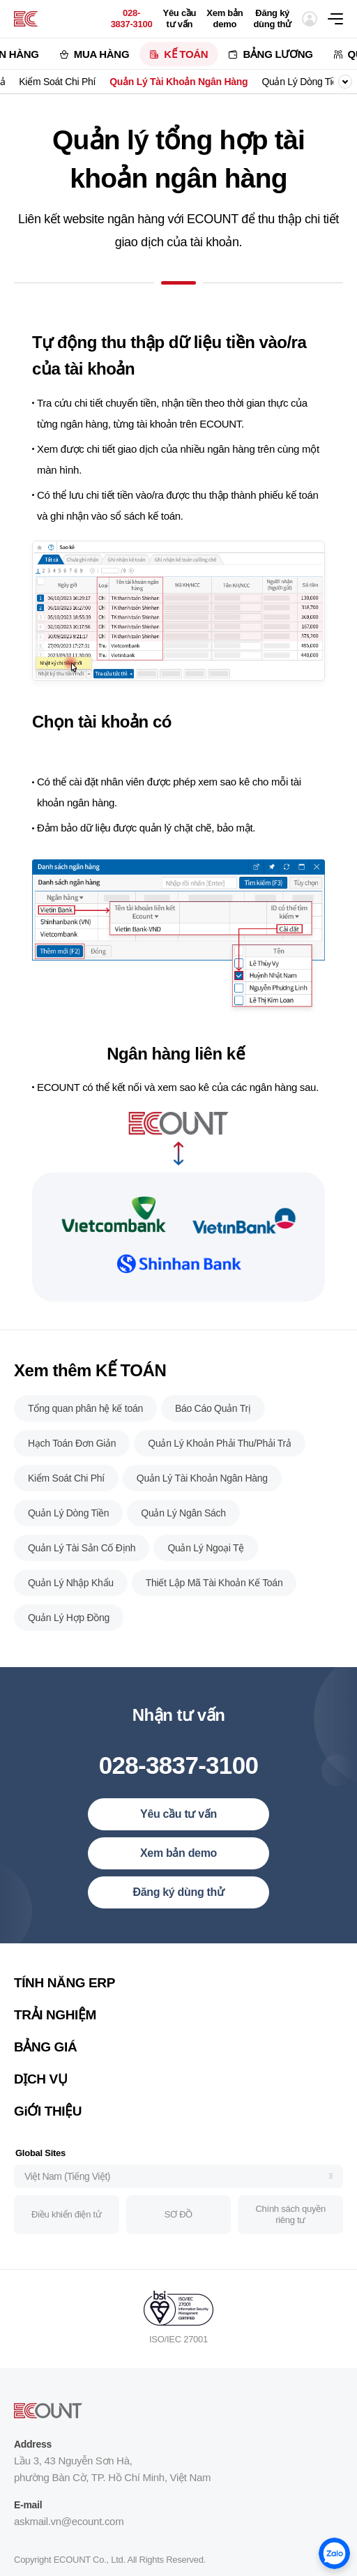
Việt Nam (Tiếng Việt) (67, 2193)
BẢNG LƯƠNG (277, 54)
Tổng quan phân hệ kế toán (85, 1425)
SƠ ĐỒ (178, 2232)
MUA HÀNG (102, 54)
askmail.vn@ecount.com (68, 2539)
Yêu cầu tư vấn (179, 18)
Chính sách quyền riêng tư (290, 2232)
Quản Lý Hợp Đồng (68, 1635)
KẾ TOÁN (186, 54)
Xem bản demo (224, 18)
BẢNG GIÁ (45, 2064)
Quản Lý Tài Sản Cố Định (81, 1565)
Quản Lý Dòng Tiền (301, 81)
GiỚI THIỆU (48, 2128)
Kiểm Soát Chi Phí (57, 81)
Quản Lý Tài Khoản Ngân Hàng (178, 81)
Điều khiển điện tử (66, 2232)
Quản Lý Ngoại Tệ (205, 1565)
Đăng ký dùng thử (272, 18)
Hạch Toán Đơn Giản (72, 1460)
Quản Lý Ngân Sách (183, 1530)
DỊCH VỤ (40, 2096)
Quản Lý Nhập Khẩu (71, 1600)
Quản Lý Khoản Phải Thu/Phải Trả (219, 1460)
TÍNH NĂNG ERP (64, 2000)
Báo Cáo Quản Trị (213, 1425)
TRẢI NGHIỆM (55, 2032)
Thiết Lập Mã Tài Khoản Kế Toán (214, 1600)
